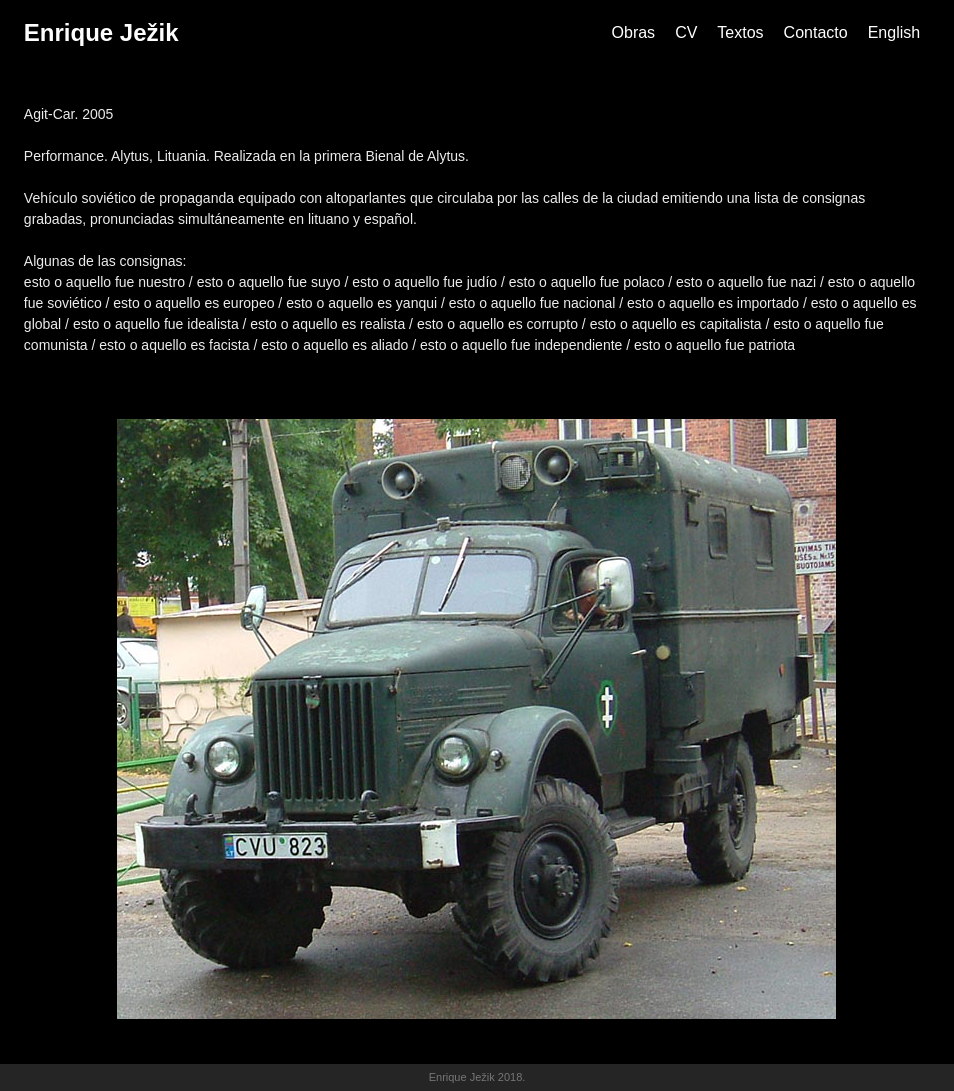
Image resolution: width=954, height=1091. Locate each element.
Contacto (816, 32)
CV (686, 32)
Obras (634, 32)
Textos (740, 32)
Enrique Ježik (101, 32)
